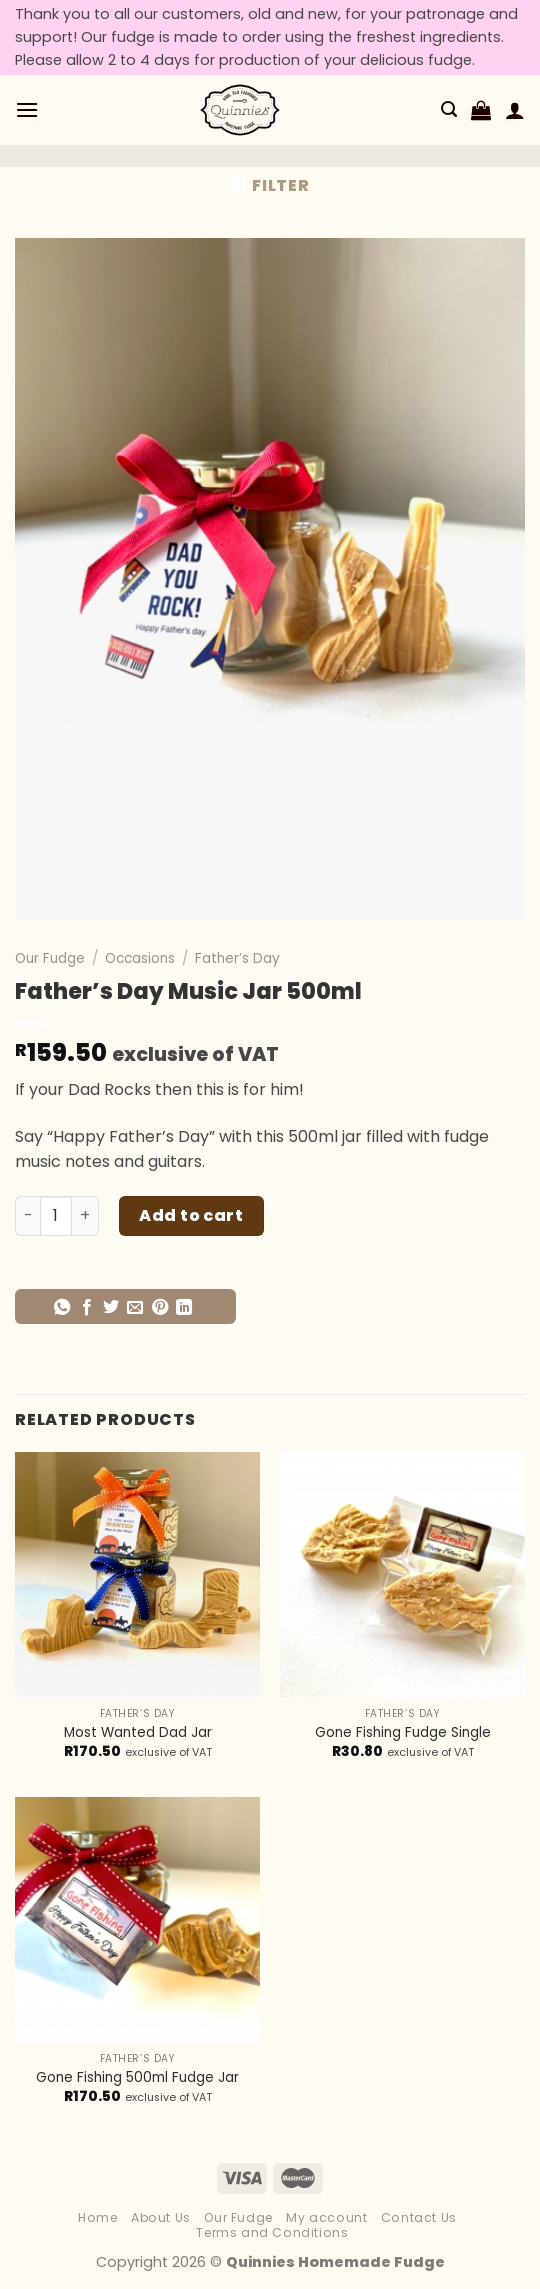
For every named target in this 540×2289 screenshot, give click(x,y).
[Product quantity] (56, 1216)
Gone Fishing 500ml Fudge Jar (137, 2078)
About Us (161, 2217)
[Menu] (27, 109)
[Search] (449, 109)
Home (97, 2217)
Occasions (140, 958)
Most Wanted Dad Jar (138, 1733)
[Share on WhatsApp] (62, 1308)
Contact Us (419, 2217)
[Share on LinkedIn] (184, 1308)
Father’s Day (237, 958)
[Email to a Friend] (135, 1308)
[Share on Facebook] (87, 1308)
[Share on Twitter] (111, 1308)
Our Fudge (50, 958)
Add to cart (191, 1215)
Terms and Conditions (272, 2232)
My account (326, 2217)
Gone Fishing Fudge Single (403, 1733)
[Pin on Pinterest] (160, 1308)
